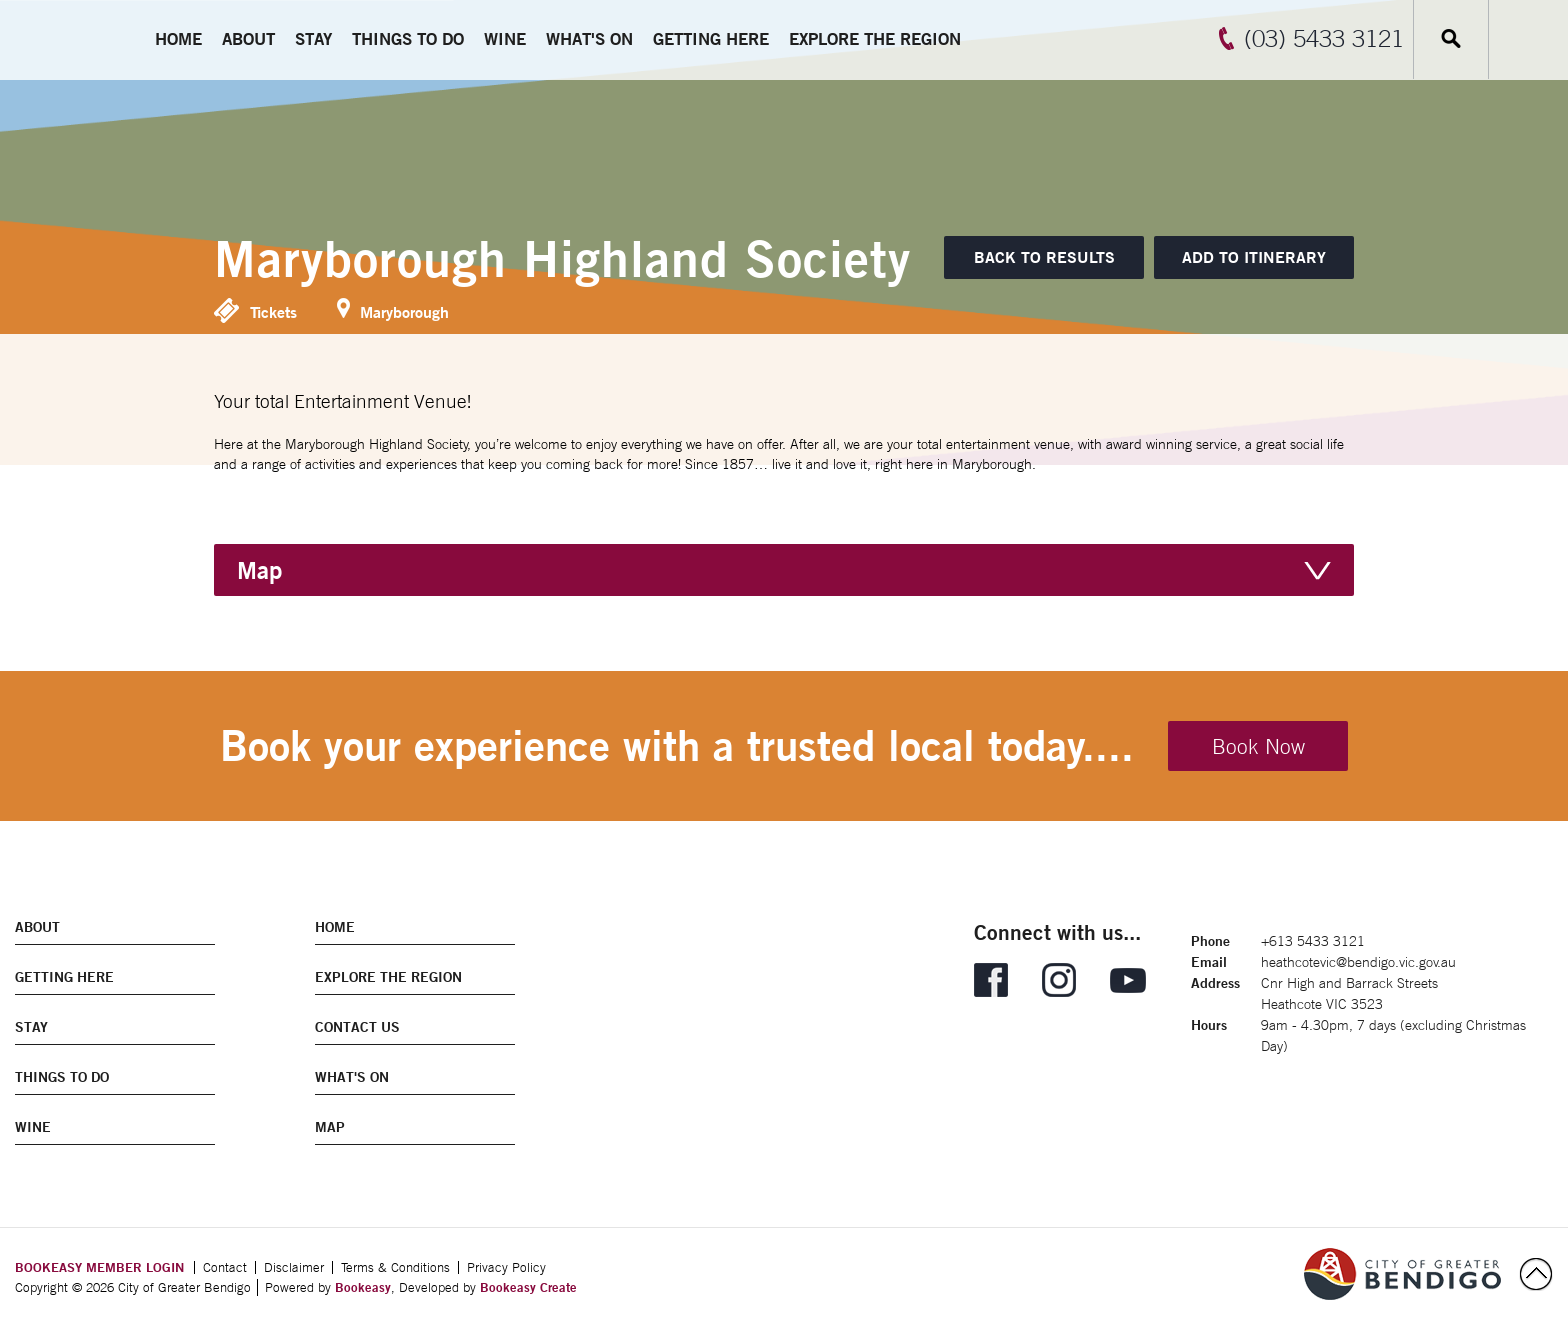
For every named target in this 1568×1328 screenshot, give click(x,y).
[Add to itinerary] (1254, 257)
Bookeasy (363, 1287)
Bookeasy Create (528, 1287)
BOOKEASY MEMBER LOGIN (99, 1267)
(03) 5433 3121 (1324, 38)
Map (259, 570)
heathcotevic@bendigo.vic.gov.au (1358, 962)
